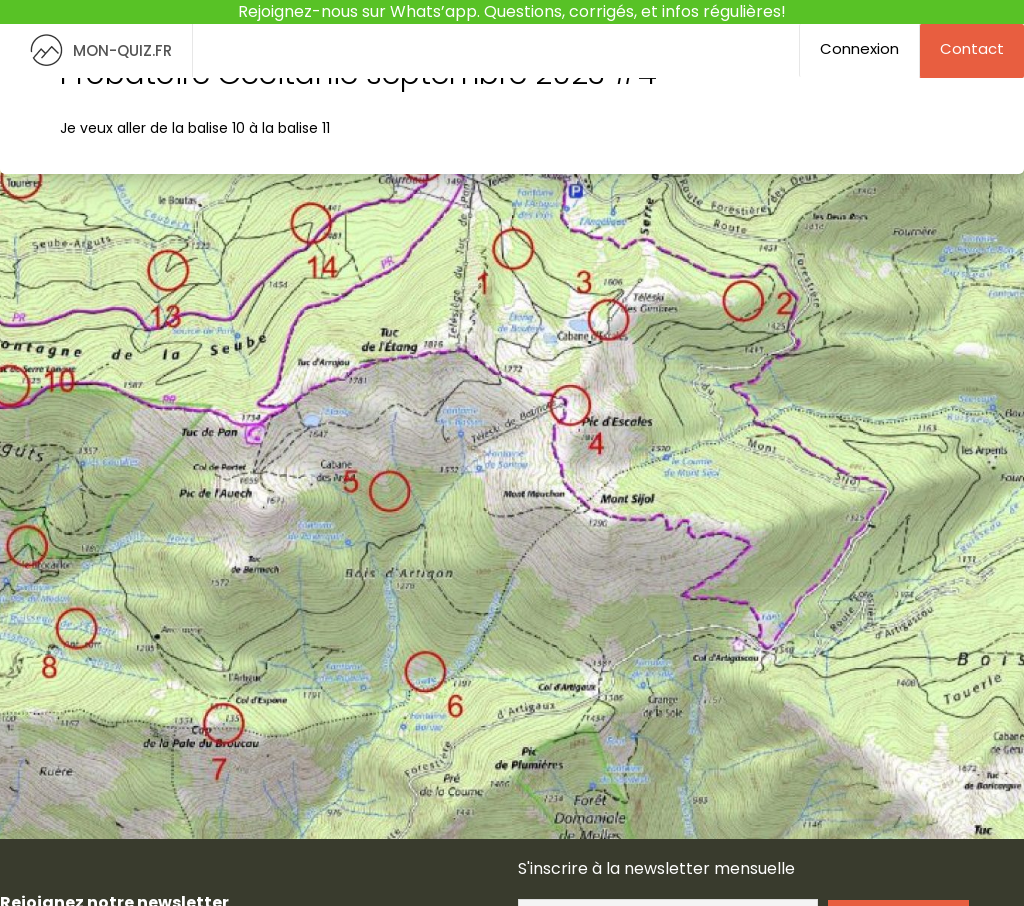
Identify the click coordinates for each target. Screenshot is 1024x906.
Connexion (859, 48)
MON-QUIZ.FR (96, 50)
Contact (972, 48)
